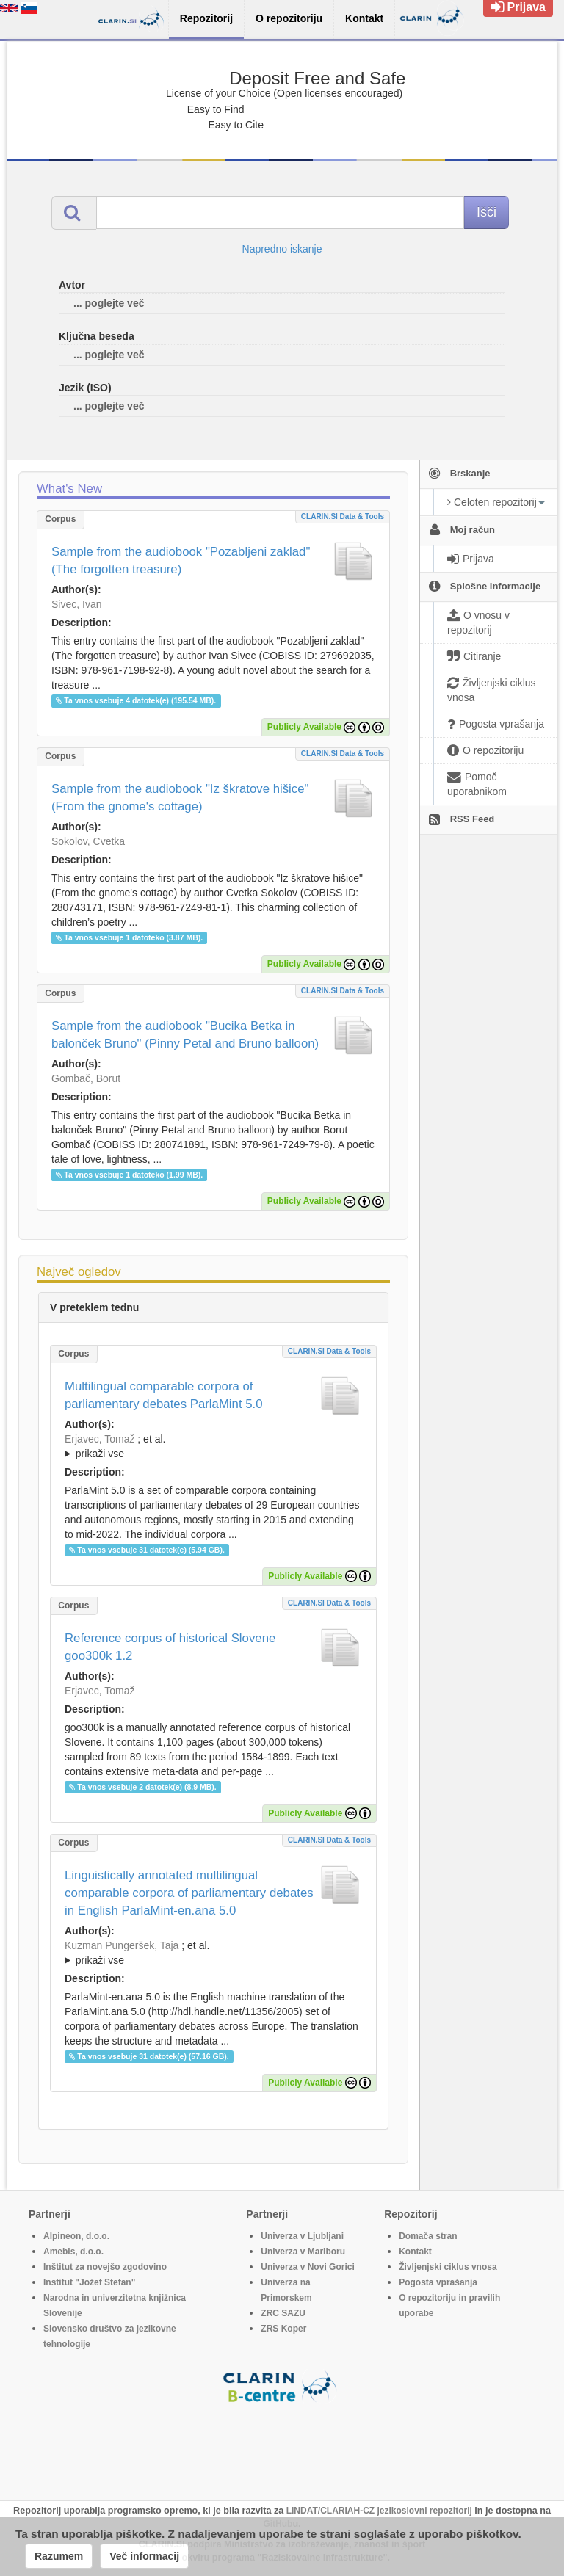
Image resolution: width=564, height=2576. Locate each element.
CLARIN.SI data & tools (342, 516)
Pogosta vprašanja (438, 2282)
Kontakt (415, 2251)
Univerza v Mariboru (303, 2251)
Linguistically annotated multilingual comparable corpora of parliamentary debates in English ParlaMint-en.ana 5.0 (189, 1893)
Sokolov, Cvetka (88, 841)
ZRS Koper (283, 2328)
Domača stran (428, 2236)
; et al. (213, 1447)
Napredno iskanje (282, 249)
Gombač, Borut (85, 1078)
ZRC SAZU (283, 2313)
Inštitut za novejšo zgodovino (105, 2267)
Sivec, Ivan (76, 604)
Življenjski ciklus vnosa (447, 2267)
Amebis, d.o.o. (73, 2251)
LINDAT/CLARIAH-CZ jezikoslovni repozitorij (379, 2511)
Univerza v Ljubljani (302, 2236)
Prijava (518, 7)
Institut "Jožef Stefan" (89, 2282)
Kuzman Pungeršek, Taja (121, 1945)
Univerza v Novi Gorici (307, 2267)
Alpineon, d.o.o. (76, 2236)
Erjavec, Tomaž (99, 1439)
